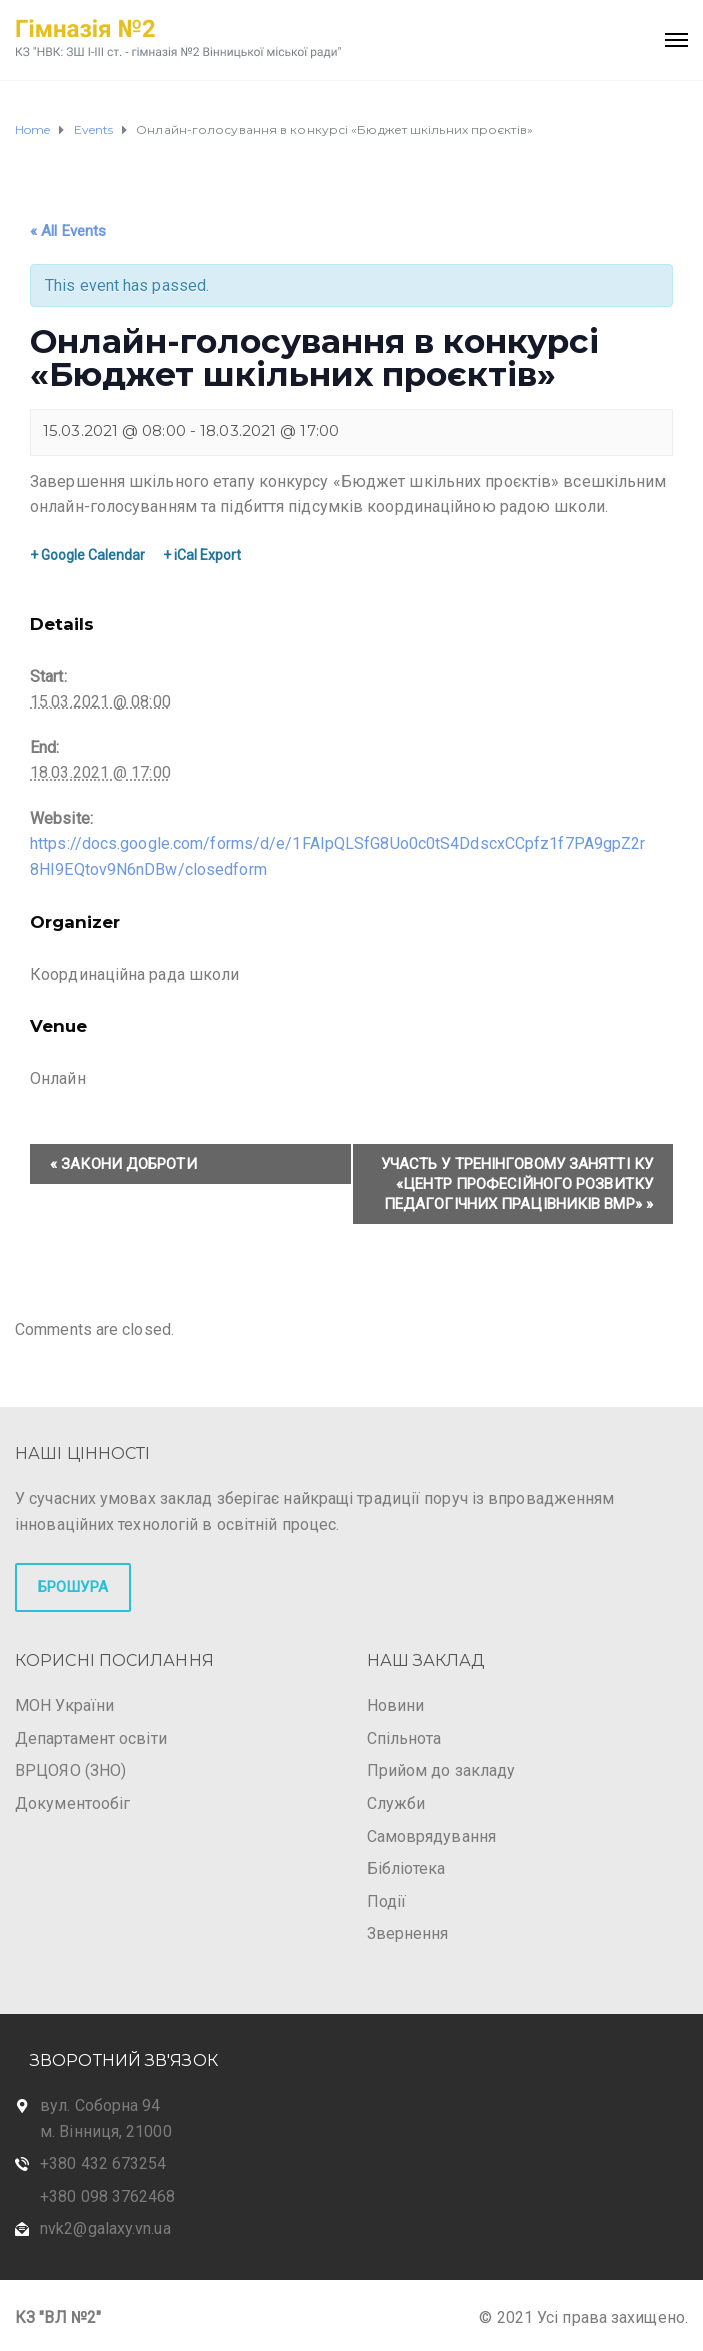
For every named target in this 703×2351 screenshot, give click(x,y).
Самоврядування (431, 1836)
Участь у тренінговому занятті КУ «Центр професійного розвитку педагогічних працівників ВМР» (517, 1184)
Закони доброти (123, 1164)
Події (387, 1901)
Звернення (408, 1933)
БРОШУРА (73, 1587)
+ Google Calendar (87, 555)
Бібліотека (406, 1868)
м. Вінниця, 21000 (106, 2131)
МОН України (64, 1705)
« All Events (68, 231)
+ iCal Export (202, 555)
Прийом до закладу (441, 1770)
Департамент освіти (91, 1738)
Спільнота (404, 1738)
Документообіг (72, 1803)
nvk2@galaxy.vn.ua (105, 2228)
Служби (396, 1803)
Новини (396, 1705)
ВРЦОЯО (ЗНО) (70, 1770)
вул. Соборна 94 (100, 2105)
